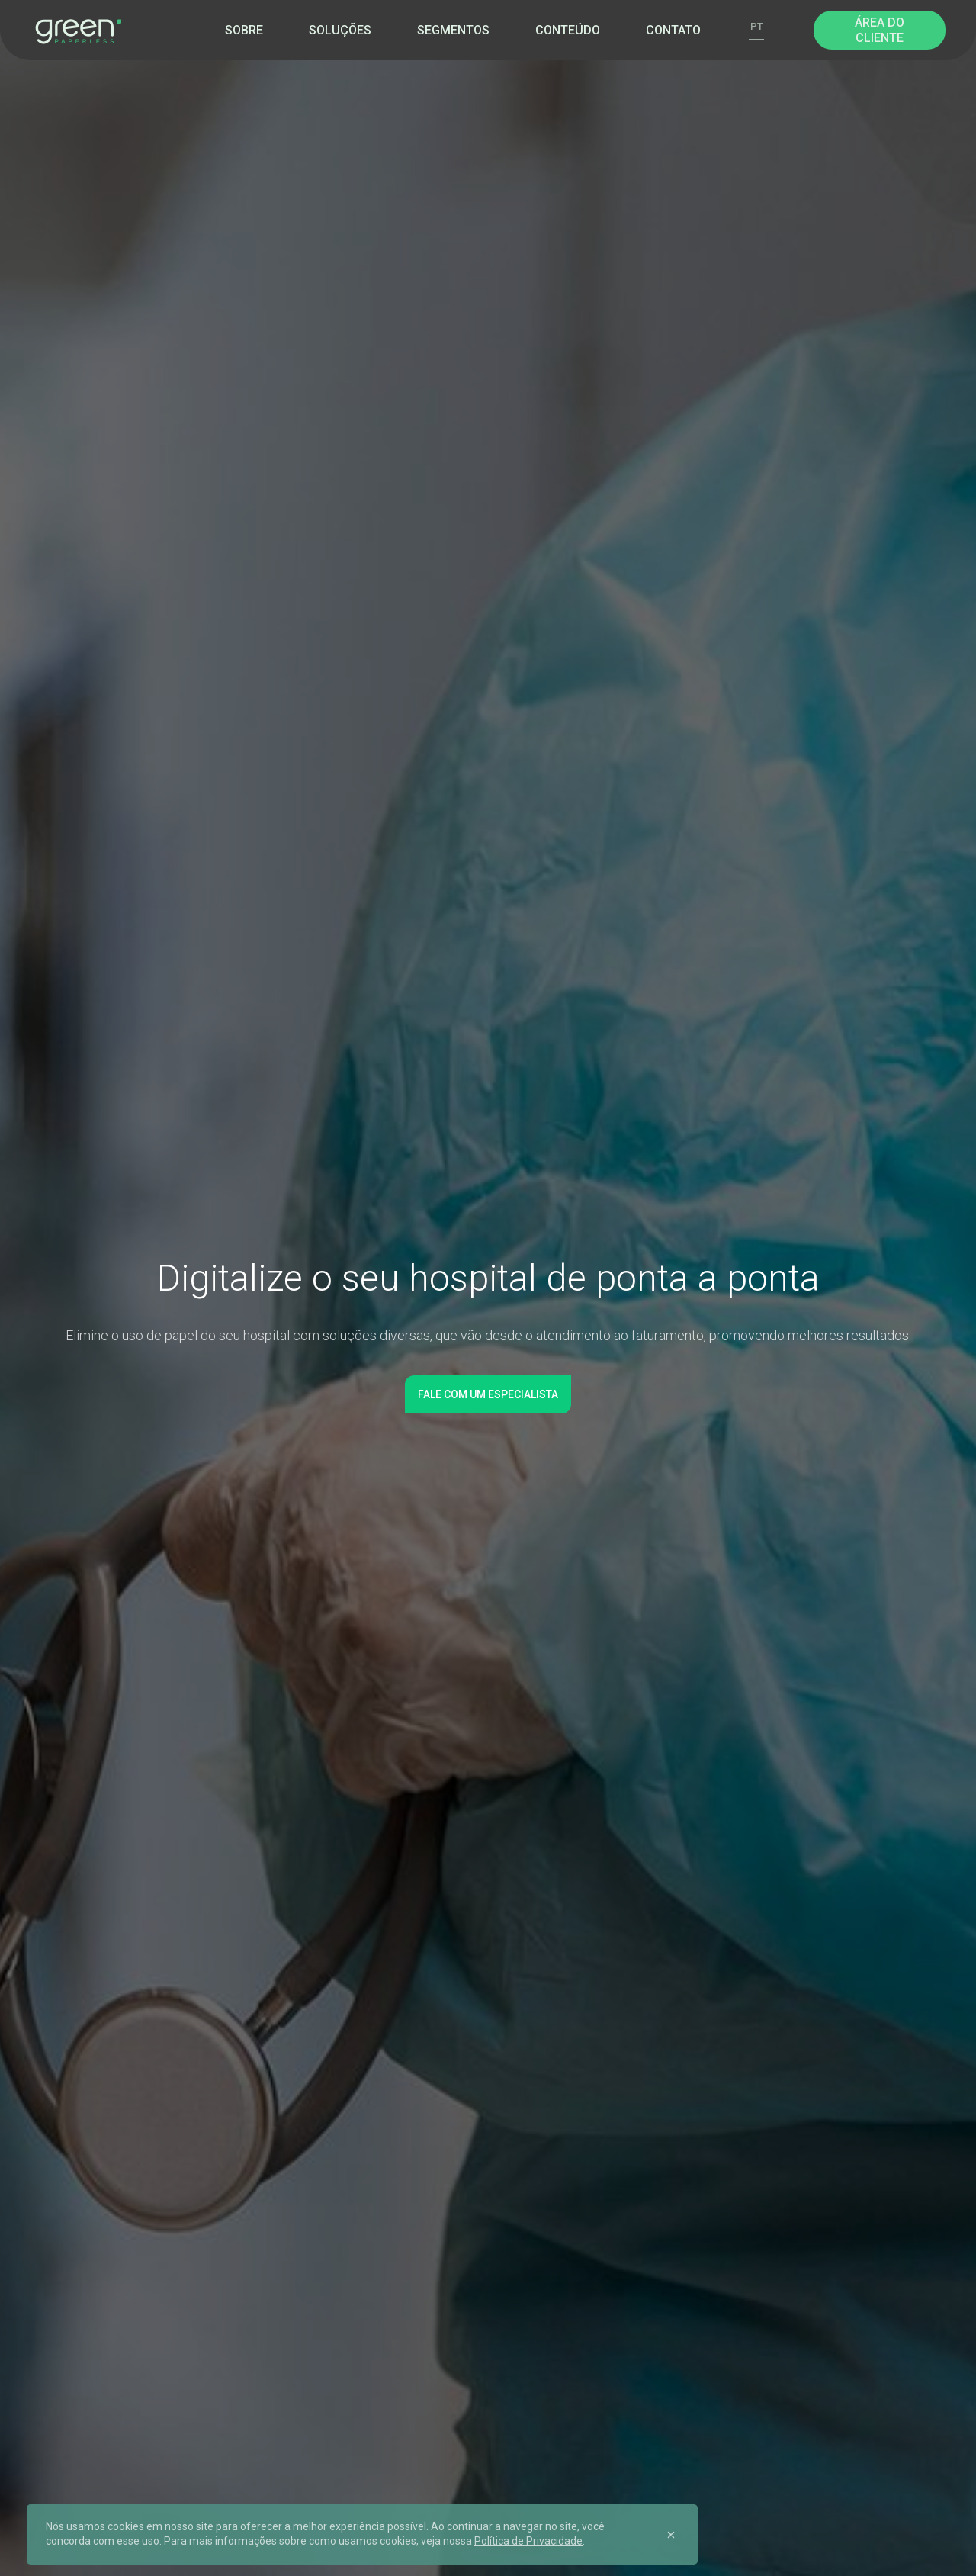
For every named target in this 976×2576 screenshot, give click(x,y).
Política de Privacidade (528, 2541)
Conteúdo (567, 30)
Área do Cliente (879, 29)
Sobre (244, 30)
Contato (673, 30)
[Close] (671, 2534)
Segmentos (453, 30)
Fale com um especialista (488, 1394)
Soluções (340, 30)
